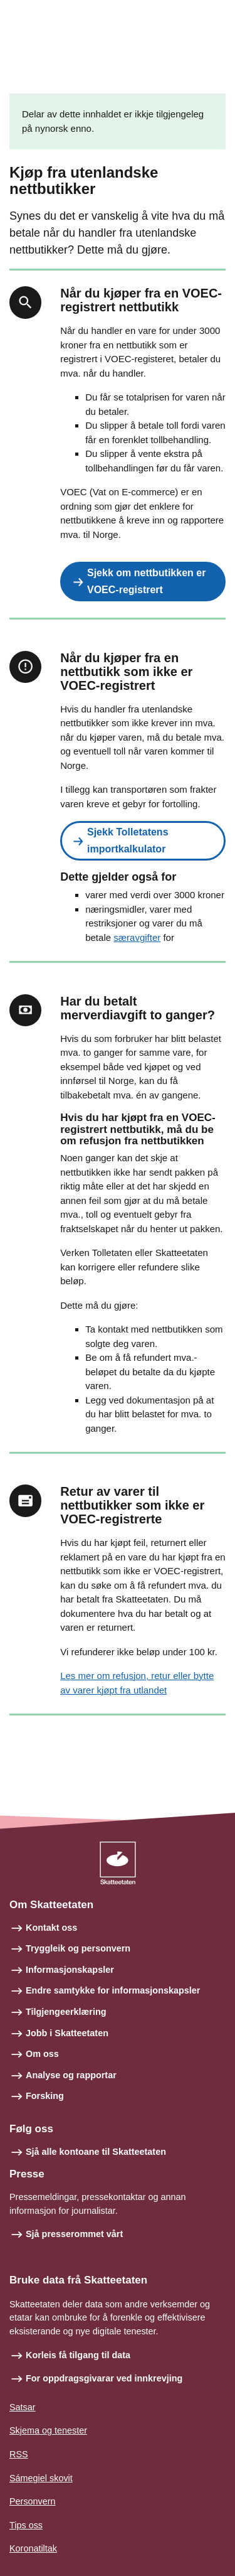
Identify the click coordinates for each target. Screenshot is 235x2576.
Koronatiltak (33, 2548)
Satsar (22, 2407)
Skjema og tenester (48, 2430)
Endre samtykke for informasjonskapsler (113, 1990)
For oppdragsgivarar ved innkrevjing (104, 2378)
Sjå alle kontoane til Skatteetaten (96, 2152)
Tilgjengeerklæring (66, 2012)
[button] (143, 581)
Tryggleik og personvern (78, 1948)
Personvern (32, 2501)
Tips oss (26, 2525)
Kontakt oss (51, 1928)
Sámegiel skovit (41, 2478)
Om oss (42, 2054)
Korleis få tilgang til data (78, 2355)
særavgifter (136, 937)
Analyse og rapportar (71, 2075)
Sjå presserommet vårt (74, 2234)
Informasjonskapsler (70, 1970)
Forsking (45, 2096)
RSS (18, 2454)
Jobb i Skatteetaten (67, 2033)
